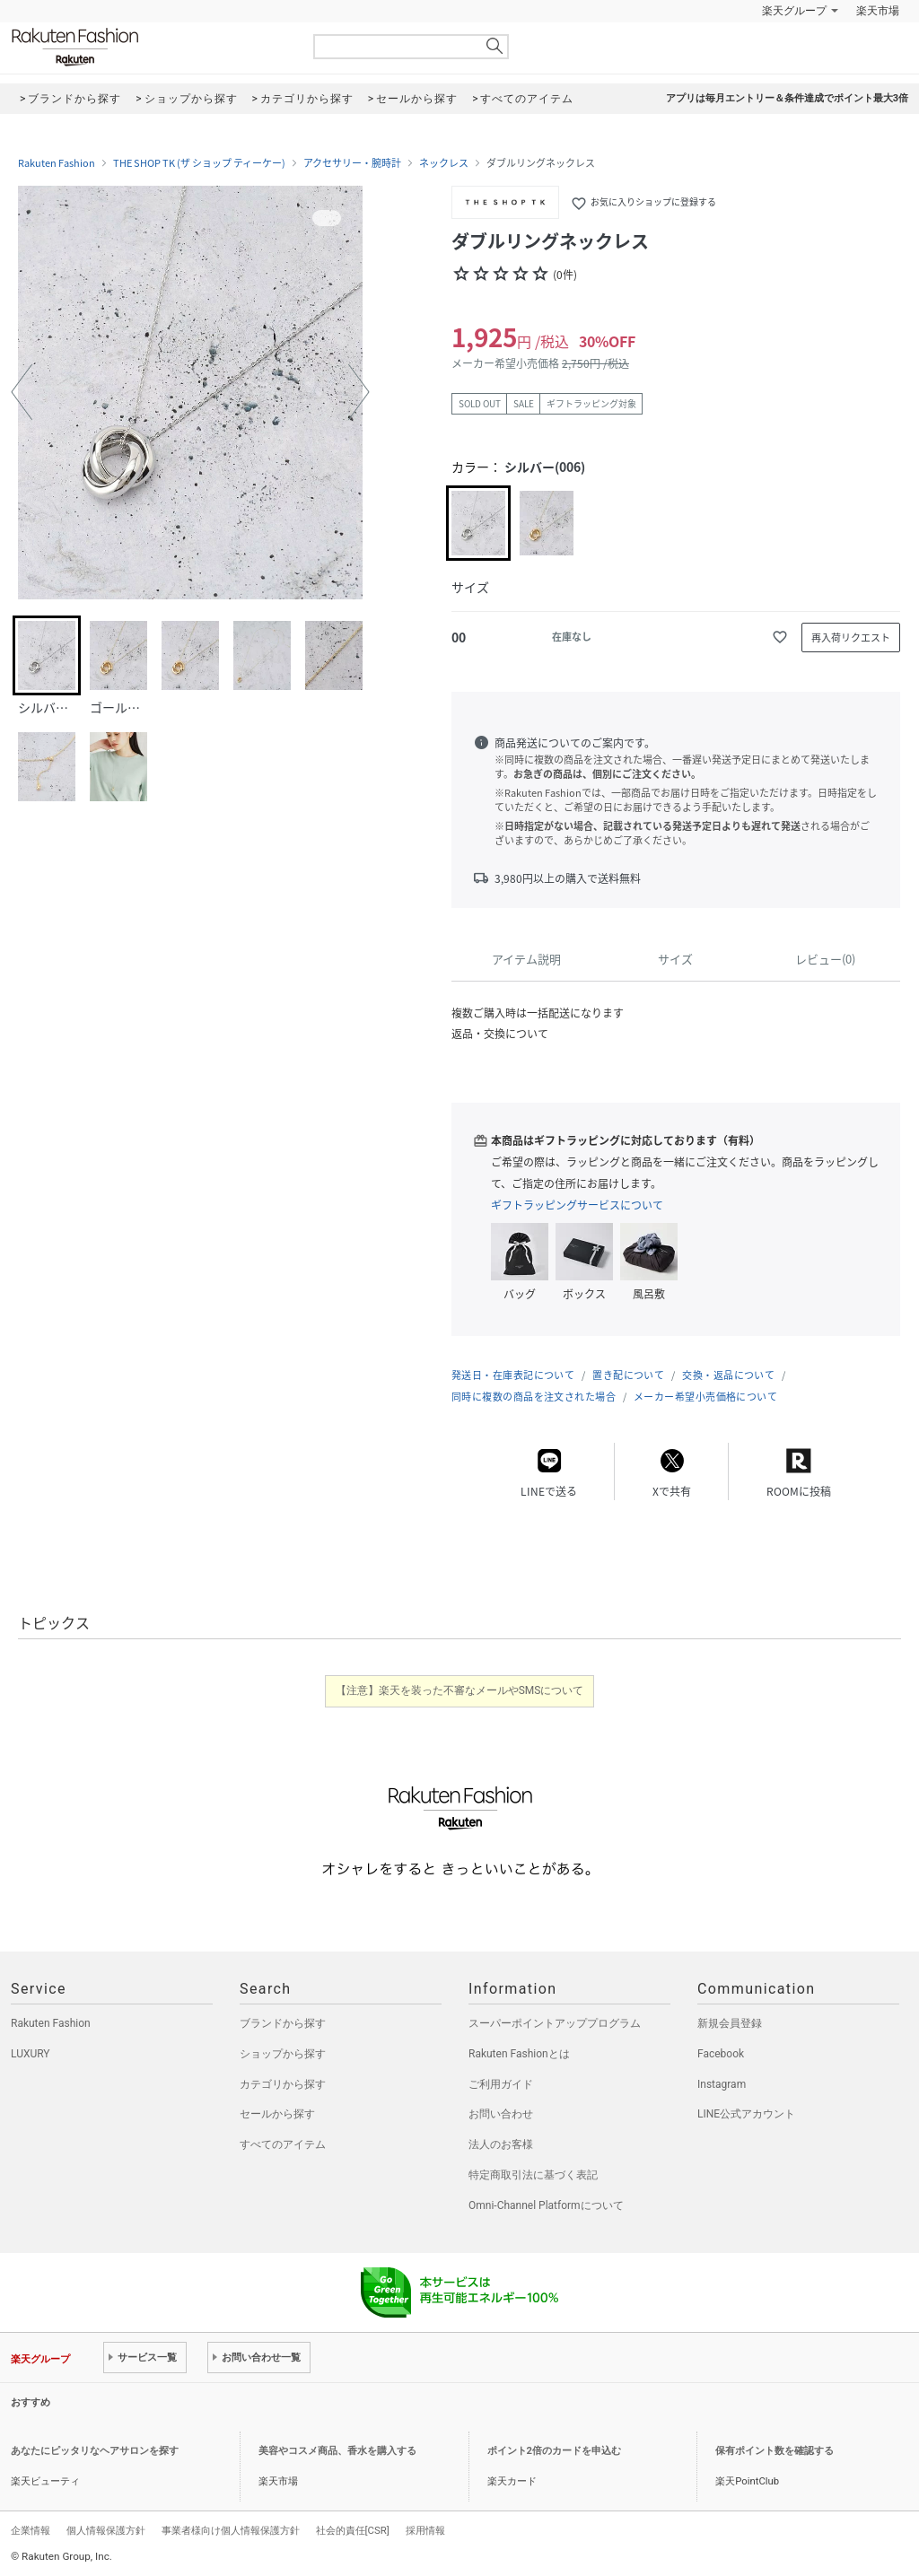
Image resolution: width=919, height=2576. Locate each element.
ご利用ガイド (500, 2084)
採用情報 (425, 2530)
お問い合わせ (500, 2114)
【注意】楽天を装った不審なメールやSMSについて (460, 1690)
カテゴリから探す (283, 2084)
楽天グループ (794, 10)
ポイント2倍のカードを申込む (554, 2451)
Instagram (721, 2084)
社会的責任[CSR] (352, 2530)
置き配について (628, 1375)
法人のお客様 (500, 2144)
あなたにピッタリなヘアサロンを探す (95, 2451)
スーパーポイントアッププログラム (554, 2023)
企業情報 (30, 2530)
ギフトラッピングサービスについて (577, 1205)
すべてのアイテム (283, 2144)
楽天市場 (877, 10)
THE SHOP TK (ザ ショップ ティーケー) (199, 163)
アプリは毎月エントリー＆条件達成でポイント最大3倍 (787, 98)
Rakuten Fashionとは (519, 2054)
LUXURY (30, 2054)
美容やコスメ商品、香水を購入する (337, 2451)
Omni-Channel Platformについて (546, 2205)
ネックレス (443, 163)
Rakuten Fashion (150, 47)
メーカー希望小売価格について (705, 1396)
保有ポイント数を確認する (774, 2451)
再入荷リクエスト (850, 637)
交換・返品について (728, 1375)
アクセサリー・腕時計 (352, 163)
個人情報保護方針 (105, 2530)
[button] (21, 392)
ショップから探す (283, 2054)
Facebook (720, 2054)
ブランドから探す (283, 2023)
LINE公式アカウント (746, 2114)
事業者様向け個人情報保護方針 (231, 2530)
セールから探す (277, 2114)
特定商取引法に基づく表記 (533, 2175)
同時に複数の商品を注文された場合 (533, 1396)
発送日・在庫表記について (512, 1375)
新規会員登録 (729, 2023)
